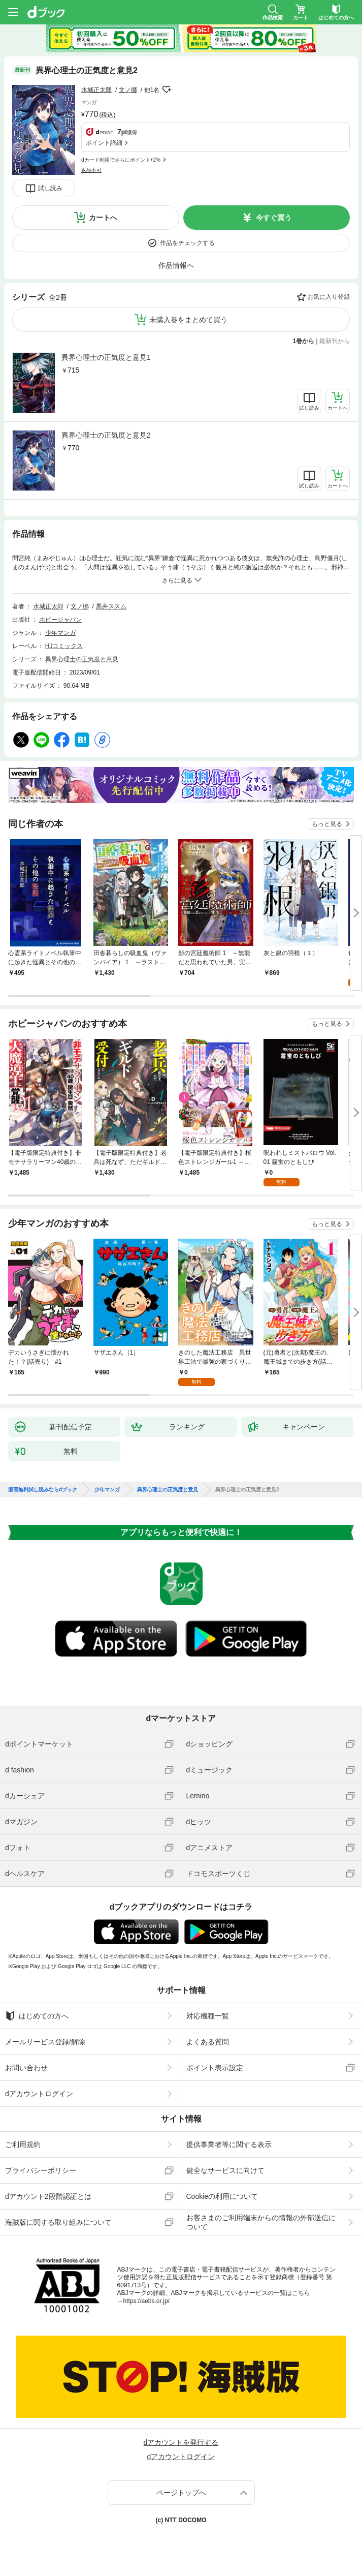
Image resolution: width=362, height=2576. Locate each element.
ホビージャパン (60, 619)
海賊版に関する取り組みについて (58, 2222)
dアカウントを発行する (181, 2442)
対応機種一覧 (207, 2016)
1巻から (304, 341)
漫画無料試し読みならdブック (42, 1489)
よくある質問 (207, 2042)
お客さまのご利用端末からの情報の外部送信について (261, 2222)
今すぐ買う (273, 217)
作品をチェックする (187, 243)
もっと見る (327, 823)
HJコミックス (64, 646)
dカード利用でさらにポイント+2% (120, 160)
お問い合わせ (26, 2068)
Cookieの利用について (222, 2196)
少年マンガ (60, 632)
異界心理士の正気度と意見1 (106, 357)
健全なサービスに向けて (225, 2170)
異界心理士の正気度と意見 (81, 659)
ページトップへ (181, 2493)
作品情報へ (176, 265)
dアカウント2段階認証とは (48, 2196)
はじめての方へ (37, 2016)
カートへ (103, 217)
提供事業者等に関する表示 (229, 2144)
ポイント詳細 (104, 142)
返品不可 (91, 170)
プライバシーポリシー (40, 2170)
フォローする (166, 89)
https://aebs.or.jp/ (146, 2301)
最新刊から (334, 341)
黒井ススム (111, 606)
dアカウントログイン (39, 2094)
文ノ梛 (128, 90)
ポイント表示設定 (214, 2068)
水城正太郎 (96, 90)
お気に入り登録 (328, 296)
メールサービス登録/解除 (45, 2042)
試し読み (50, 188)
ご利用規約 (23, 2144)
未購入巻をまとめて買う (188, 320)
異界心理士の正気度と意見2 (106, 435)
